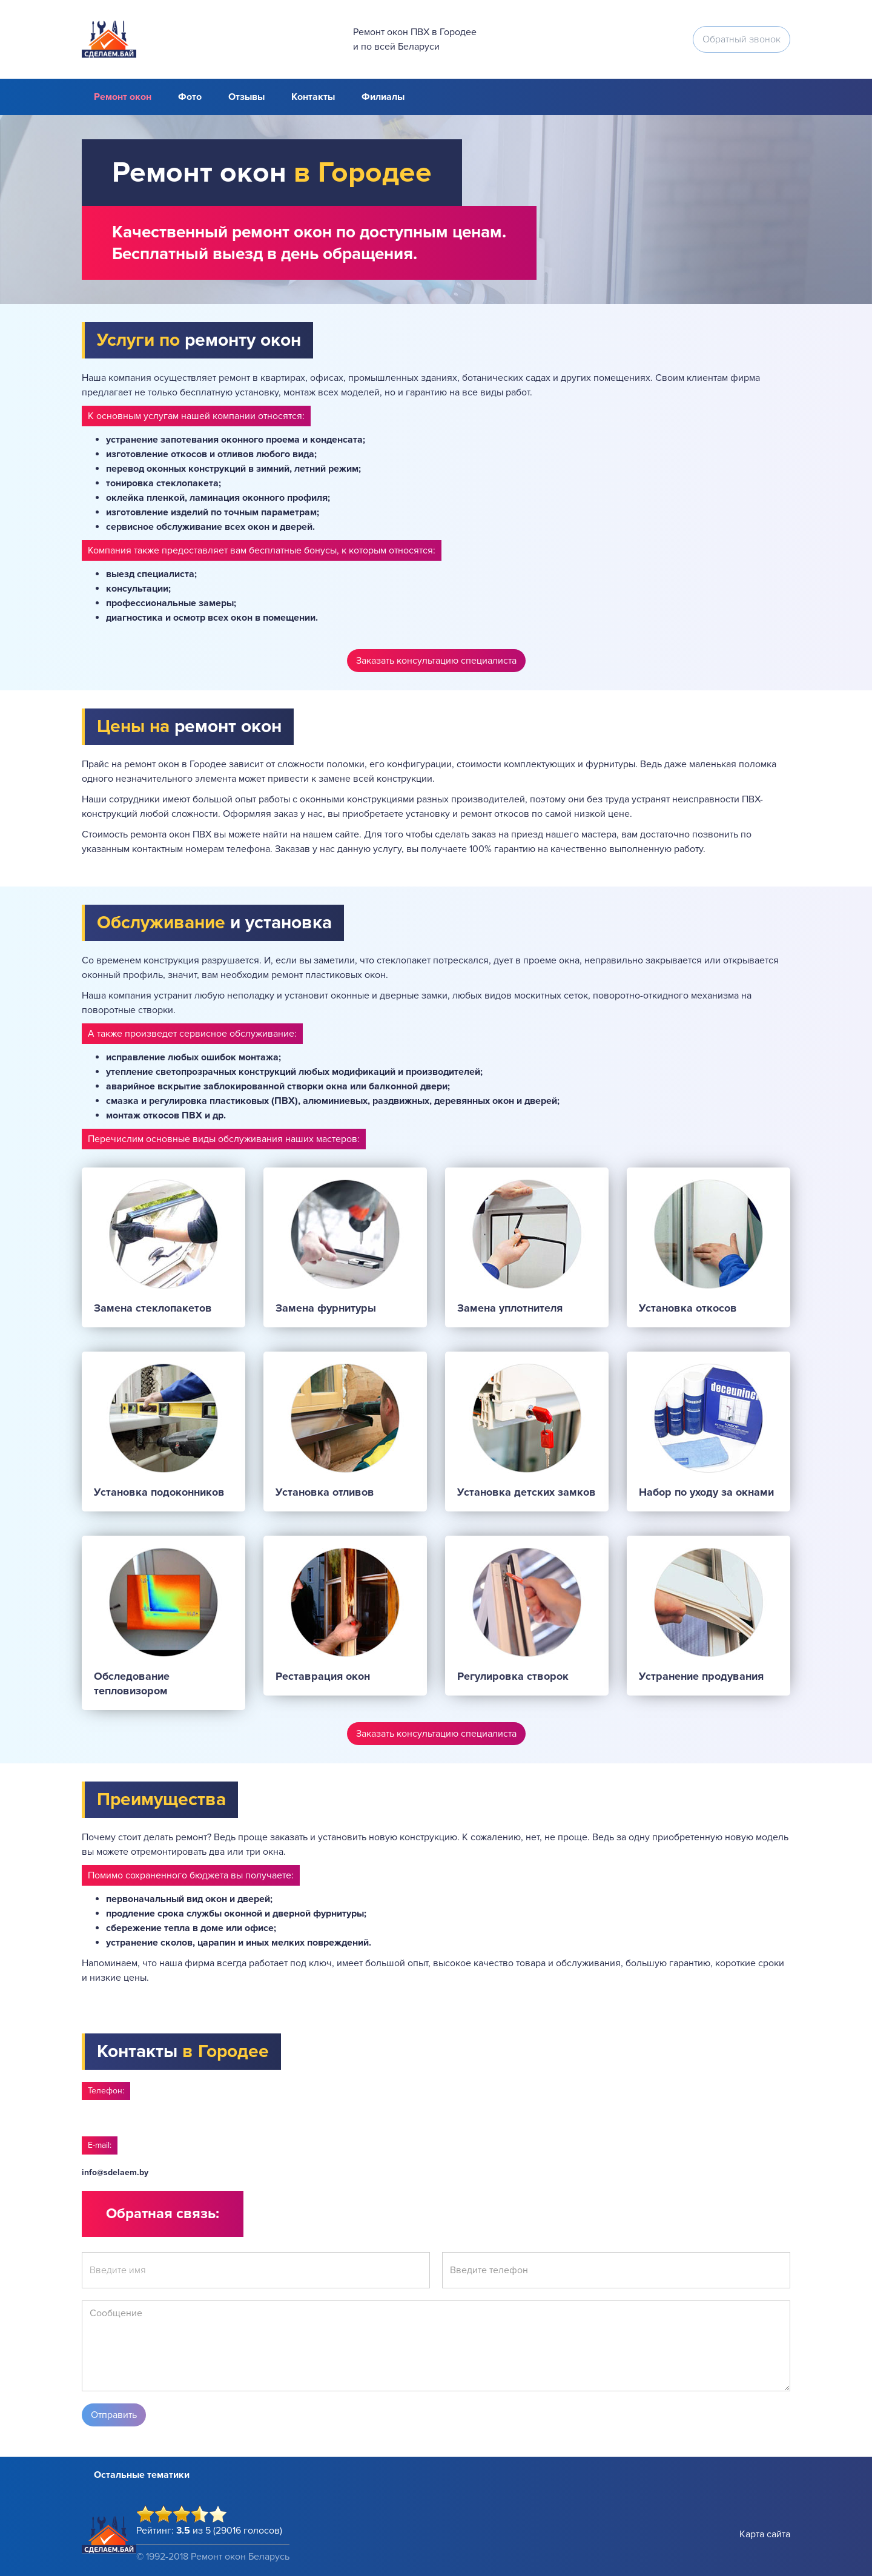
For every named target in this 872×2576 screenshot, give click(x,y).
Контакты (313, 97)
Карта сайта (764, 2534)
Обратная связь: (162, 2213)
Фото (190, 97)
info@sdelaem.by (115, 2172)
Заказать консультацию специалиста (436, 661)
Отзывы (246, 97)
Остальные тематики (142, 2475)
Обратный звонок (741, 39)
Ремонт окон (122, 97)
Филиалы (383, 97)
